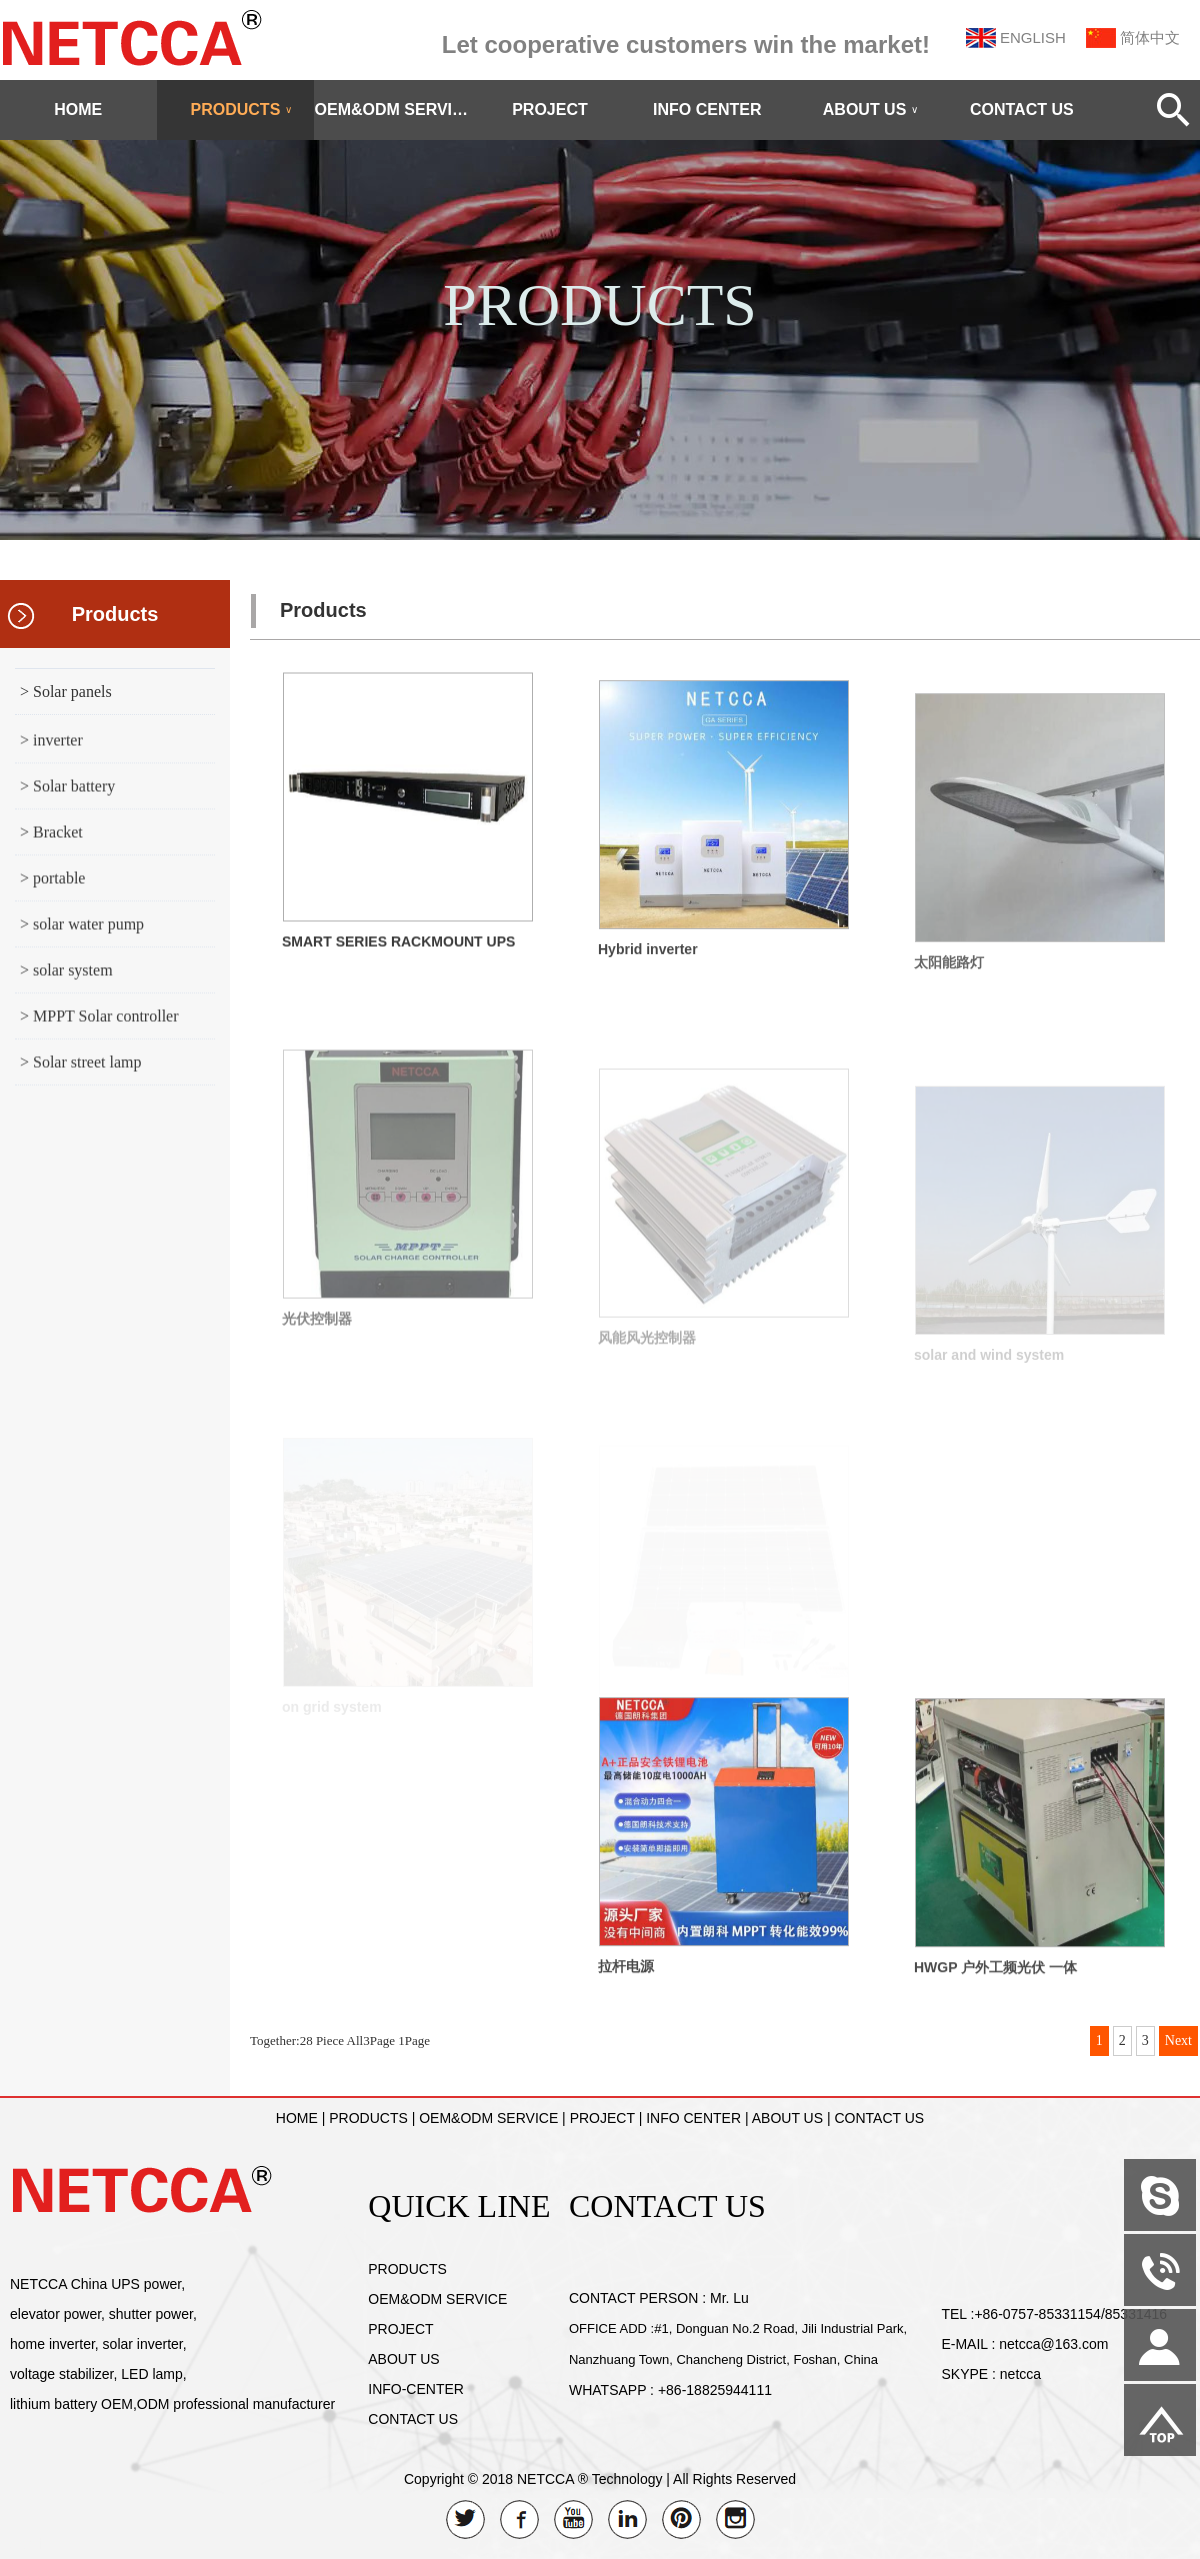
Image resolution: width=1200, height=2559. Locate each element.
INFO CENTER (707, 109)
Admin (30, 2544)
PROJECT (550, 109)
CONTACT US (1022, 109)
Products (115, 614)
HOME (78, 109)
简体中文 (1150, 37)
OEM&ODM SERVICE (393, 109)
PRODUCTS (242, 110)
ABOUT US (871, 110)
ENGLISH (1033, 37)
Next (1178, 2040)
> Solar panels (66, 691)
